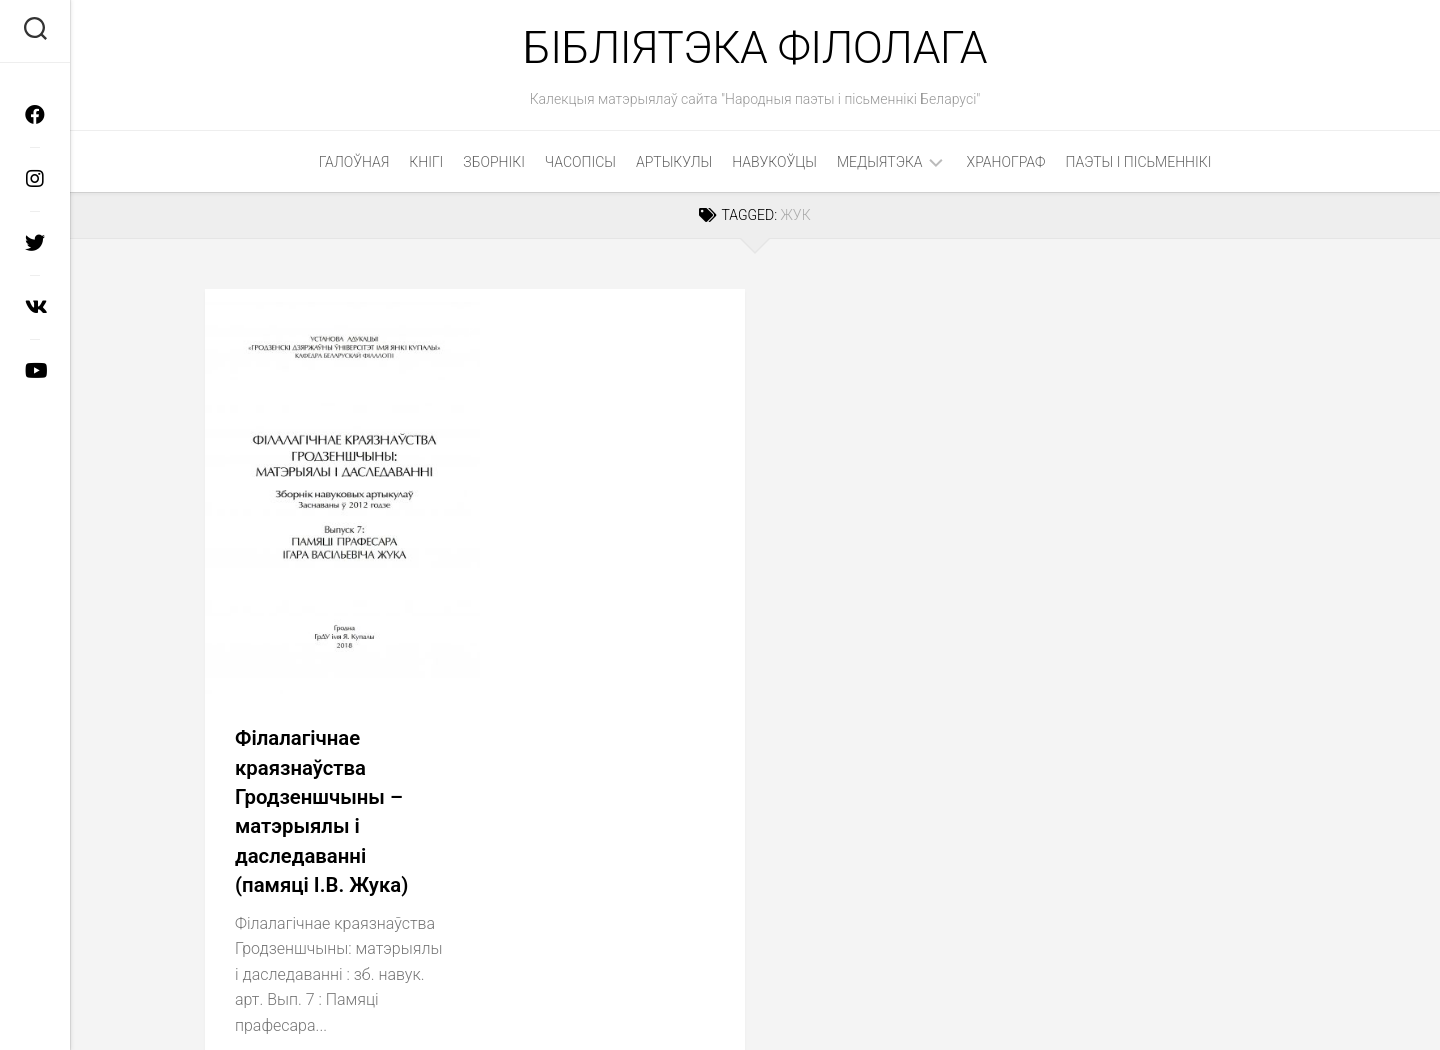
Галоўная (354, 165)
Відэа (351, 877)
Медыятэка (880, 165)
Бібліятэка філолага (755, 49)
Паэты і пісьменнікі (1139, 165)
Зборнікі (494, 165)
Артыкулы (674, 165)
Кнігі (426, 165)
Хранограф (1006, 165)
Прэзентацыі (266, 877)
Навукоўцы (774, 165)
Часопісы (580, 165)
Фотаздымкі (435, 877)
